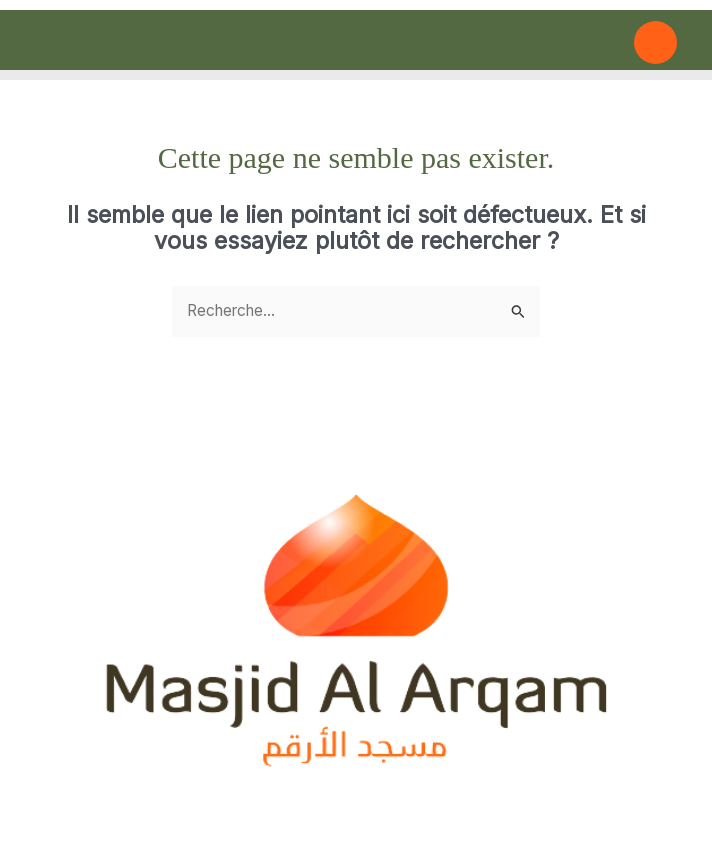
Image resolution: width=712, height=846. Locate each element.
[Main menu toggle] (655, 42)
